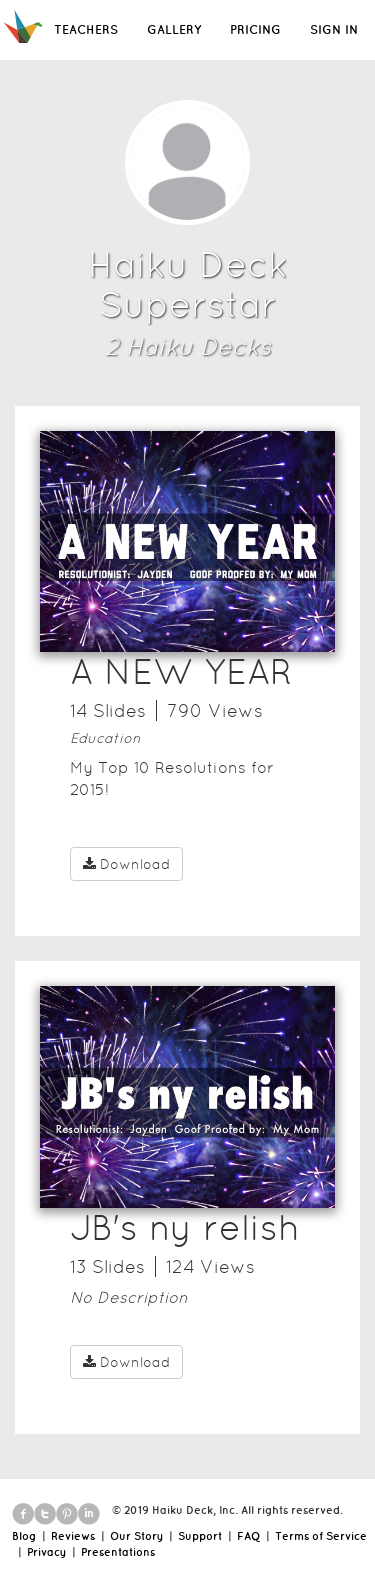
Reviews (73, 1536)
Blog (24, 1536)
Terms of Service (321, 1536)
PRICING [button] (255, 29)
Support (200, 1536)
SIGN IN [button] (334, 29)
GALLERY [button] (174, 29)
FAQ (248, 1536)
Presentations (118, 1552)
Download (126, 864)
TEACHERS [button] (86, 29)
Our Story (136, 1536)
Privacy (46, 1552)
